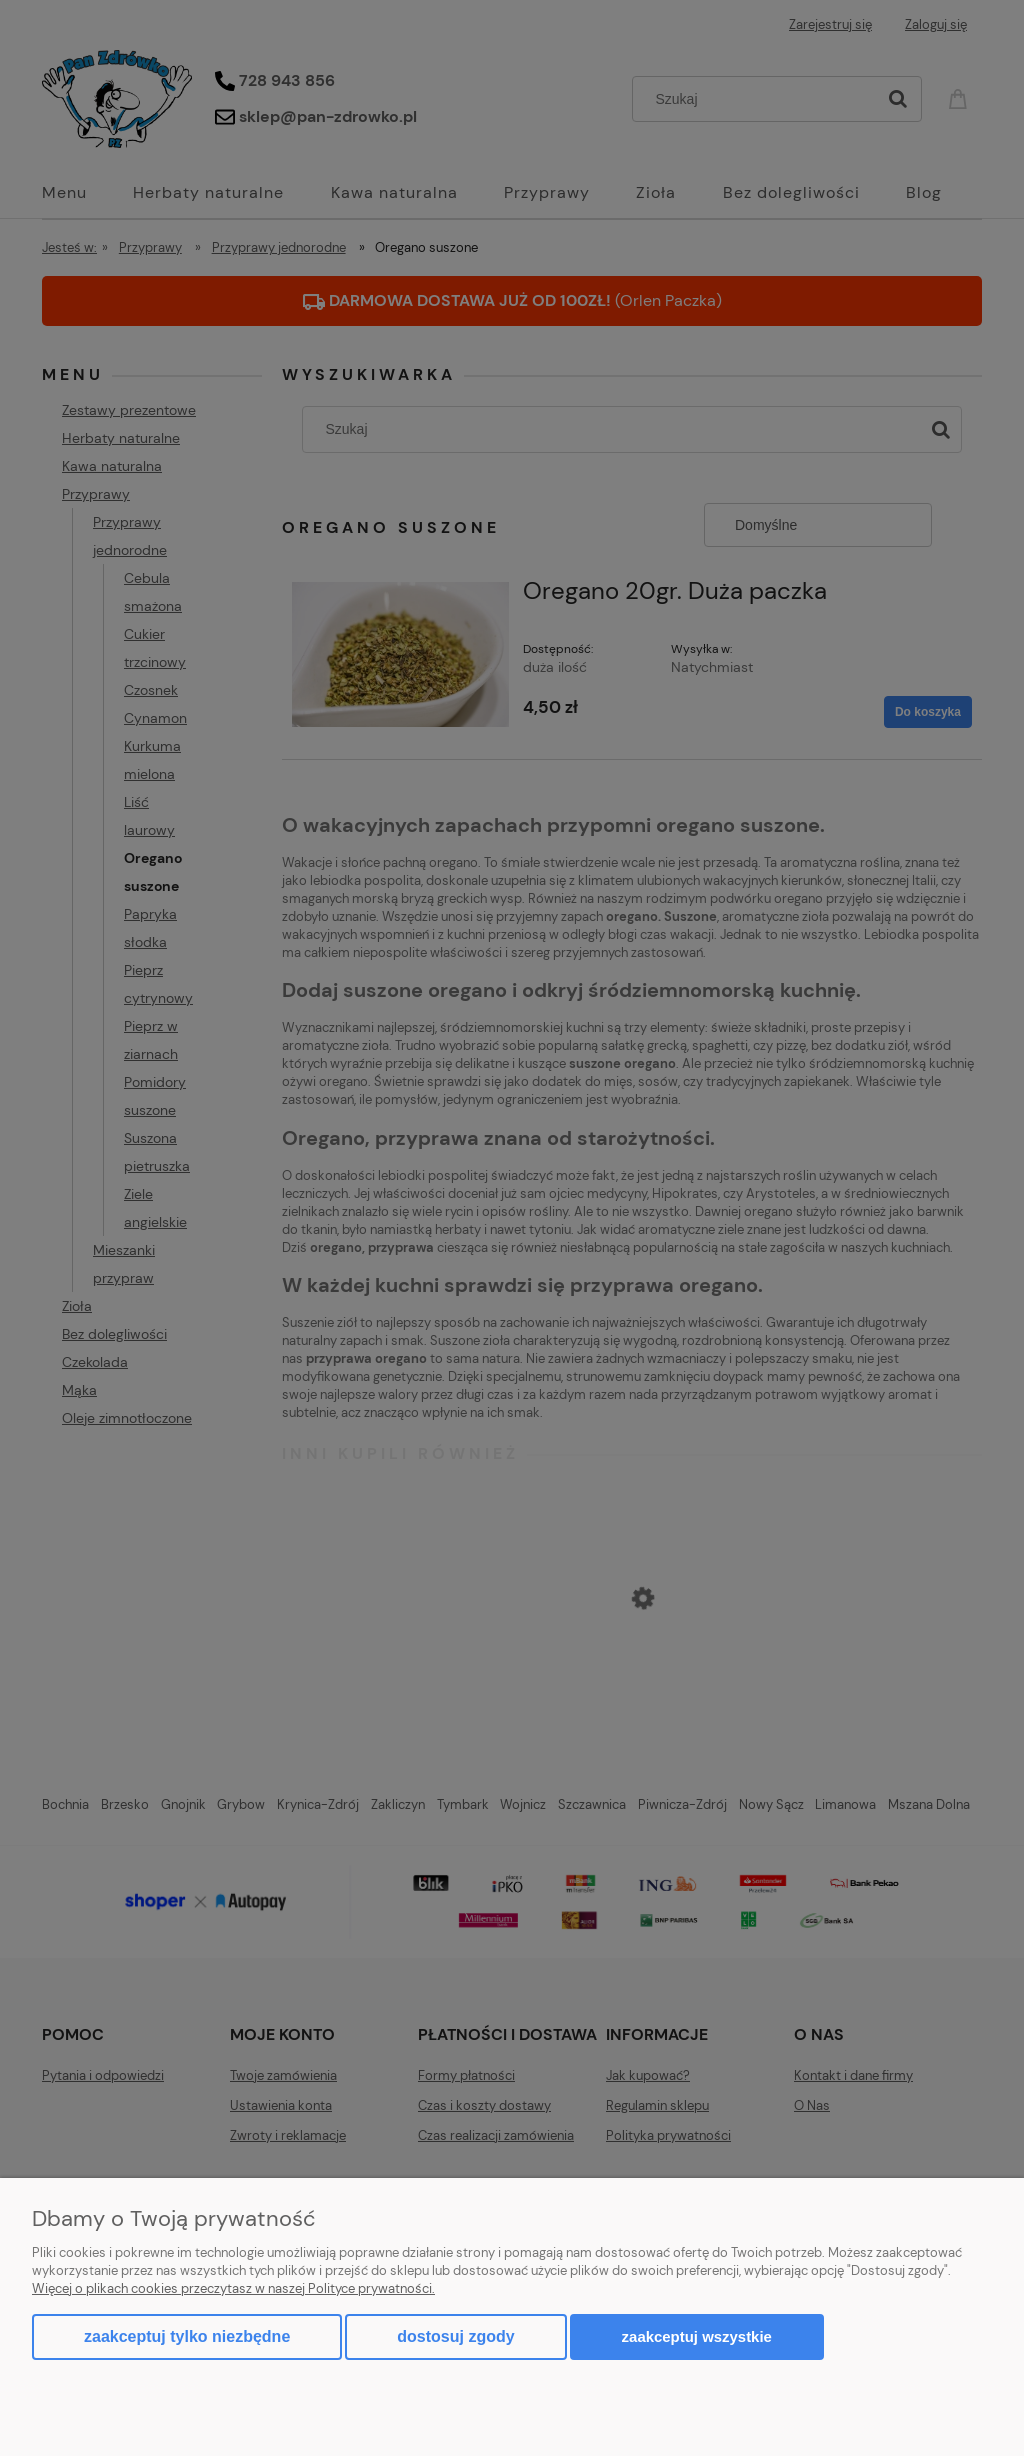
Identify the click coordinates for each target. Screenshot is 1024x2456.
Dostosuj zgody (455, 2336)
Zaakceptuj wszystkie (697, 2336)
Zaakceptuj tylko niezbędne (187, 2336)
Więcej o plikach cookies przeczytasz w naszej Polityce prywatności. (233, 2288)
